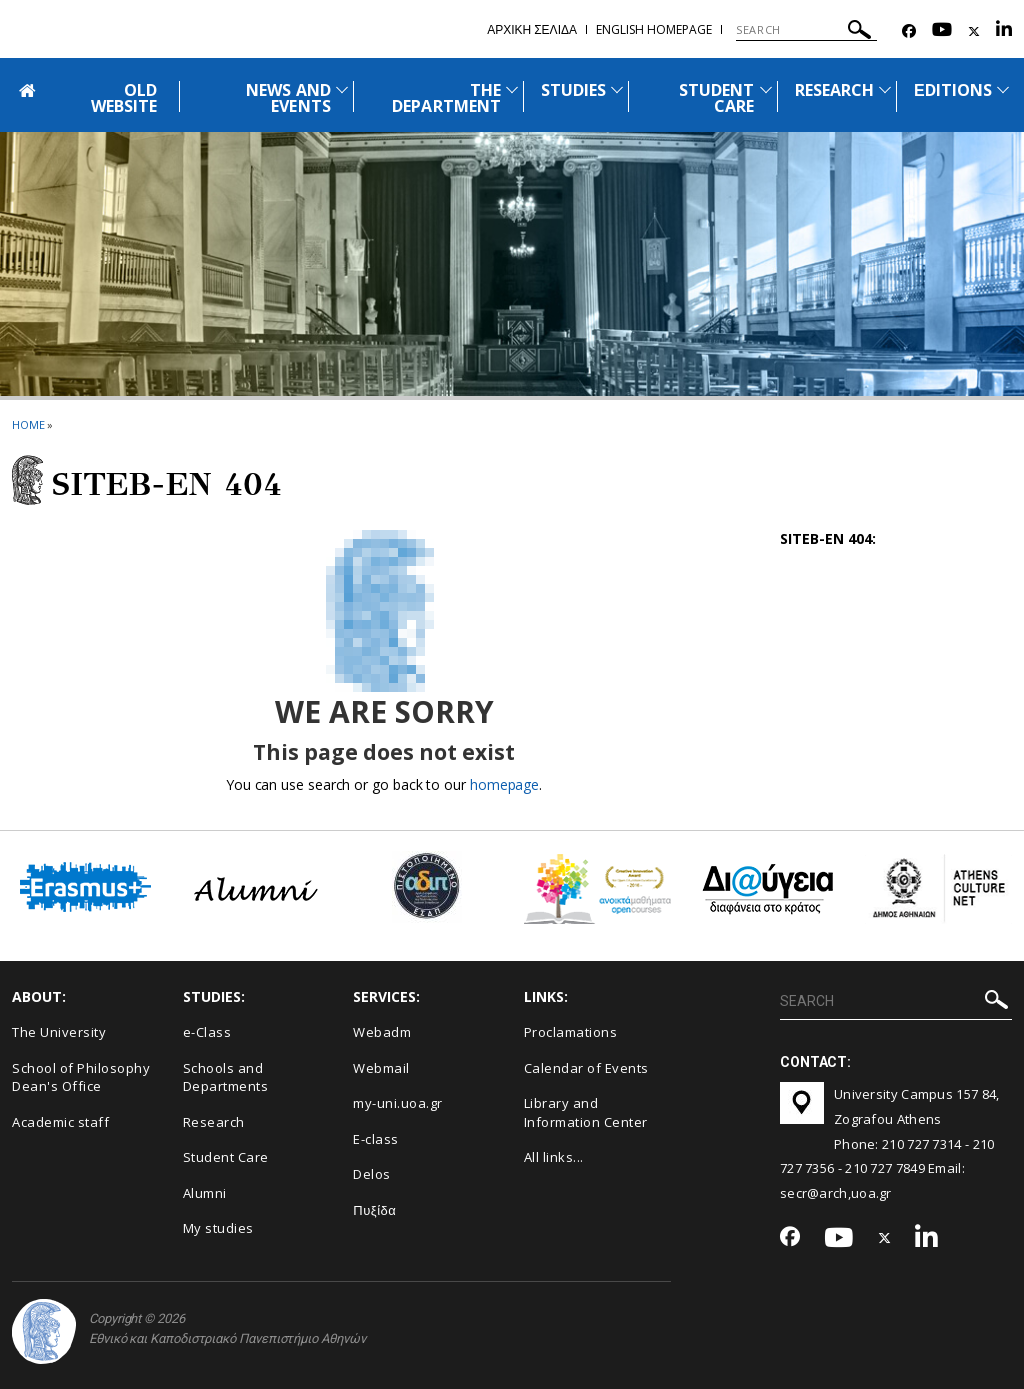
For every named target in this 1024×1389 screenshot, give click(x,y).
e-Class (207, 1032)
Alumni (205, 1193)
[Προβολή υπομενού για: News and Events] (342, 89)
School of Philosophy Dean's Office (81, 1077)
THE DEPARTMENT (446, 98)
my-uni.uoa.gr (398, 1103)
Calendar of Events (586, 1068)
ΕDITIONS (953, 90)
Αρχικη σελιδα (532, 29)
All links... (554, 1157)
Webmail (381, 1068)
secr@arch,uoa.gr (836, 1193)
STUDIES (573, 90)
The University (59, 1032)
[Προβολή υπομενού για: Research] (885, 89)
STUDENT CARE (716, 98)
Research (214, 1122)
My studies (218, 1228)
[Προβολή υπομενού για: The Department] (512, 89)
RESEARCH (834, 90)
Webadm (382, 1032)
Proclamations (571, 1032)
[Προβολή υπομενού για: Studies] (617, 89)
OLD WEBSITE (124, 98)
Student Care (226, 1157)
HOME (28, 424)
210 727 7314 (922, 1144)
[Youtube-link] (942, 31)
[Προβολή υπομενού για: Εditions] (1003, 89)
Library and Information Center (586, 1112)
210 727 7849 (885, 1168)
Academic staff (60, 1122)
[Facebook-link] (909, 31)
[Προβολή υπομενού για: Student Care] (766, 89)
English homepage (654, 29)
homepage (504, 784)
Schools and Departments (226, 1077)
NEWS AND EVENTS (288, 98)
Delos (372, 1174)
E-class (376, 1139)
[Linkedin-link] (1004, 31)
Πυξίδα (374, 1210)
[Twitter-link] (974, 31)
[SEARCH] (806, 30)
